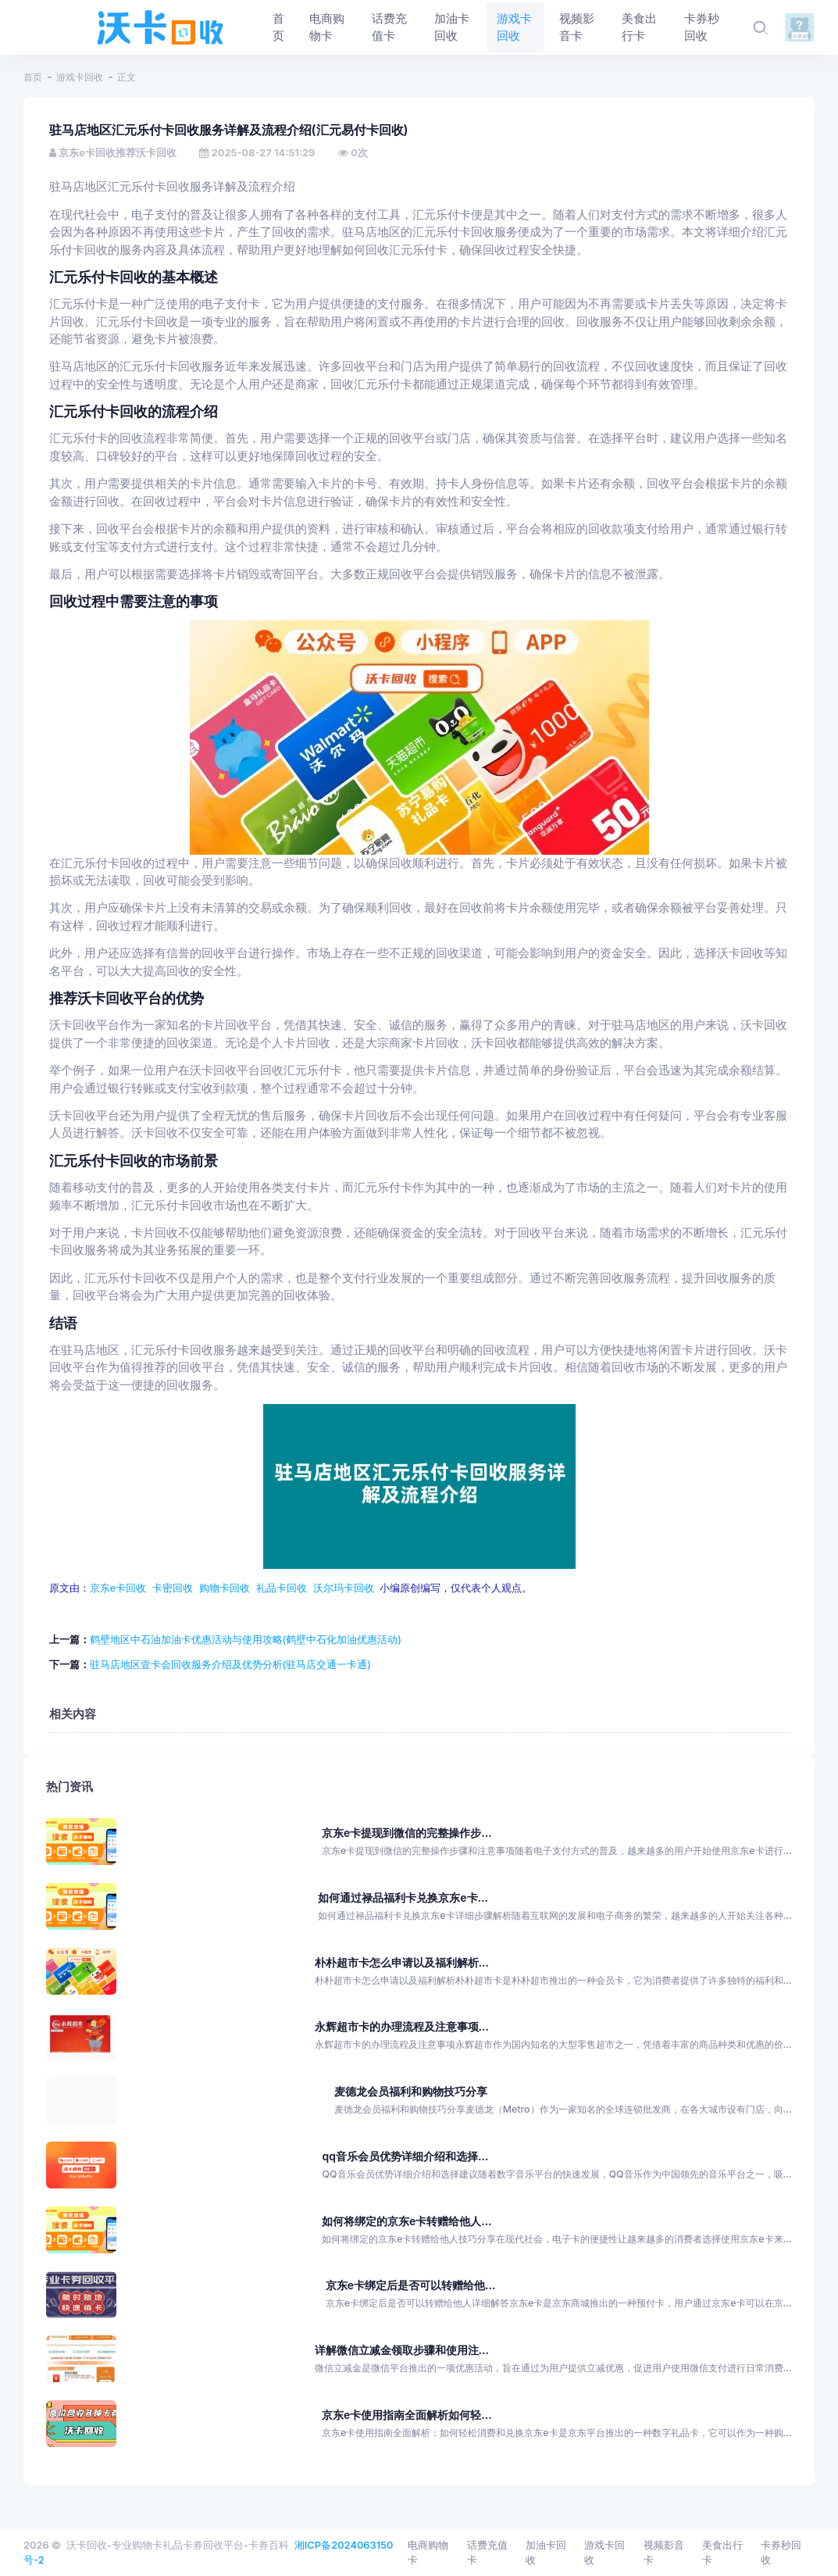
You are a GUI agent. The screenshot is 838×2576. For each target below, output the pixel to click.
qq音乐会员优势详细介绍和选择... (406, 2156)
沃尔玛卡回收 (343, 1588)
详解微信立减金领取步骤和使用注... (402, 2349)
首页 (32, 77)
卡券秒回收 (781, 2552)
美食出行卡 (722, 2552)
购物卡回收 (224, 1588)
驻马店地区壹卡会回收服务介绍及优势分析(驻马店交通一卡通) (230, 1664)
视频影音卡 (664, 2552)
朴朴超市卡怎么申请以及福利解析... (402, 1961)
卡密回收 (172, 1588)
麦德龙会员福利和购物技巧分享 (410, 2091)
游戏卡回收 (79, 77)
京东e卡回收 (118, 1588)
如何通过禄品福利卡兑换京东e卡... (403, 1897)
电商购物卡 (428, 2552)
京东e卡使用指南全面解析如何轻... (407, 2414)
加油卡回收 (546, 2552)
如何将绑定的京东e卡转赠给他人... (407, 2220)
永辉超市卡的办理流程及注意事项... (402, 2026)
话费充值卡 (487, 2552)
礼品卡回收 (281, 1588)
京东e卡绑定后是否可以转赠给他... (411, 2285)
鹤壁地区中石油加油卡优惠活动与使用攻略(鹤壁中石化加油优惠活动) (245, 1639)
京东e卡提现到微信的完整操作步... (407, 1832)
